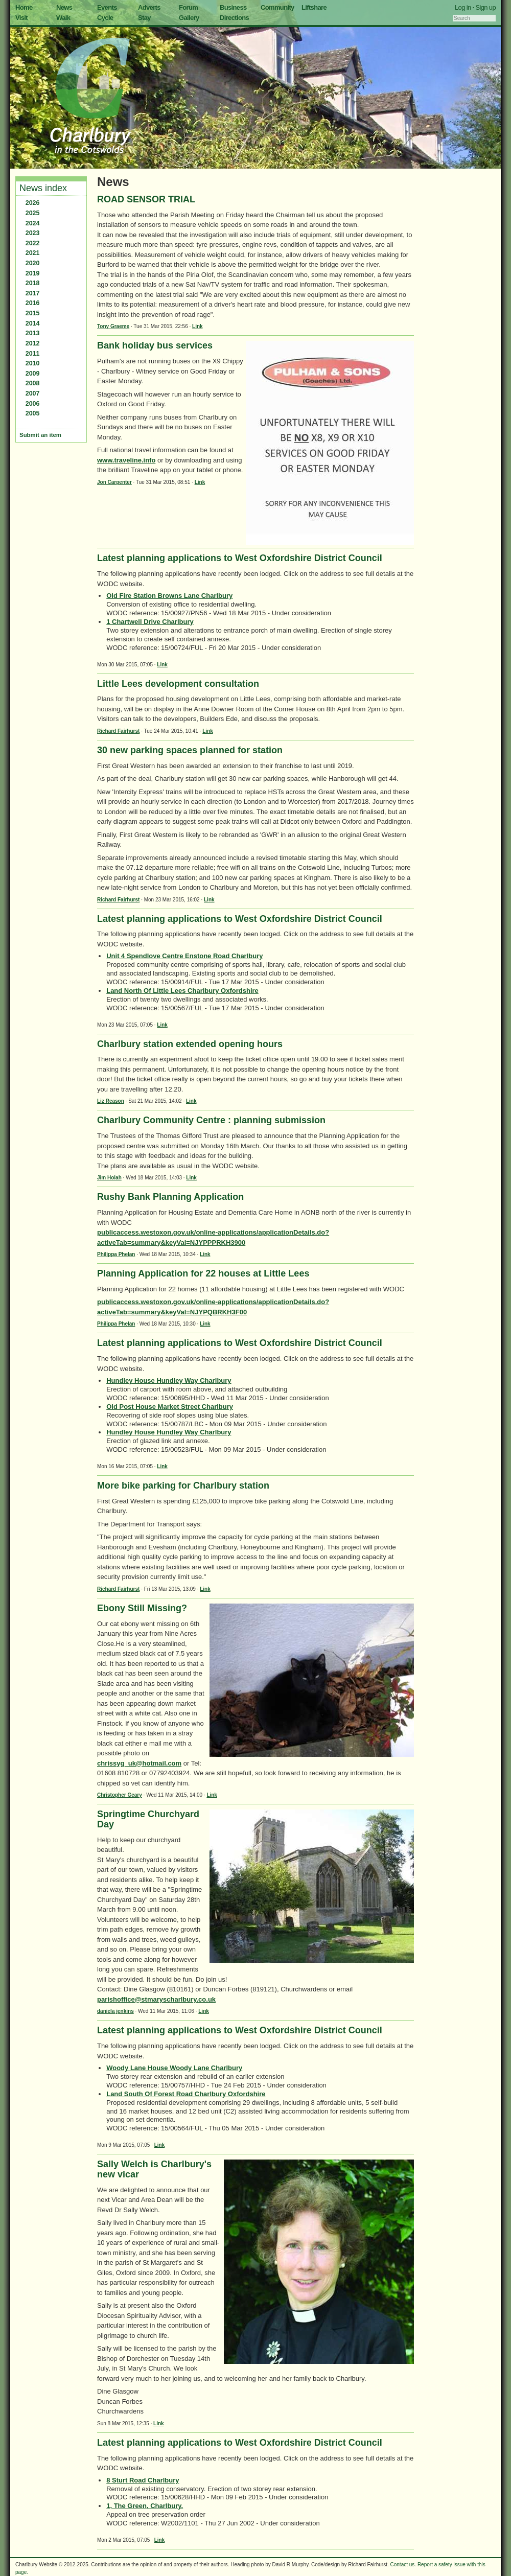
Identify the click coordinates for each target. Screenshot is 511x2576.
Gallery (189, 17)
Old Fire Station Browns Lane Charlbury (169, 595)
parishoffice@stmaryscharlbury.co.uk (156, 1999)
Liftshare (314, 7)
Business (233, 7)
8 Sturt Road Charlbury (142, 2480)
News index (43, 188)
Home (24, 7)
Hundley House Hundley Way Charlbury (168, 1380)
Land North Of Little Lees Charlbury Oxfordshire (182, 990)
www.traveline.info (126, 460)
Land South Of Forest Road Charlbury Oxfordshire (185, 2094)
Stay (144, 17)
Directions (234, 17)
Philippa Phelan (116, 1254)
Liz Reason (110, 1101)
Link (197, 326)
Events (107, 7)
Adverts (149, 7)
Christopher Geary (119, 1795)
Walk (63, 17)
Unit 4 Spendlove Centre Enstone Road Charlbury (184, 956)
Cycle (105, 17)
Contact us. (403, 2564)
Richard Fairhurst (118, 731)
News (64, 7)
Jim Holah (109, 1177)
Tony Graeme (113, 326)
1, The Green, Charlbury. (144, 2506)
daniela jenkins (115, 2011)
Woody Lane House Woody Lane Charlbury (174, 2068)
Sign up (485, 7)
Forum (188, 7)
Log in (463, 7)
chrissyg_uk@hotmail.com (139, 1763)
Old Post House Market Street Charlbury (169, 1406)
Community (277, 7)
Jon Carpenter (114, 482)
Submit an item (40, 435)
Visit (21, 17)
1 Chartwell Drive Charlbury (150, 621)
